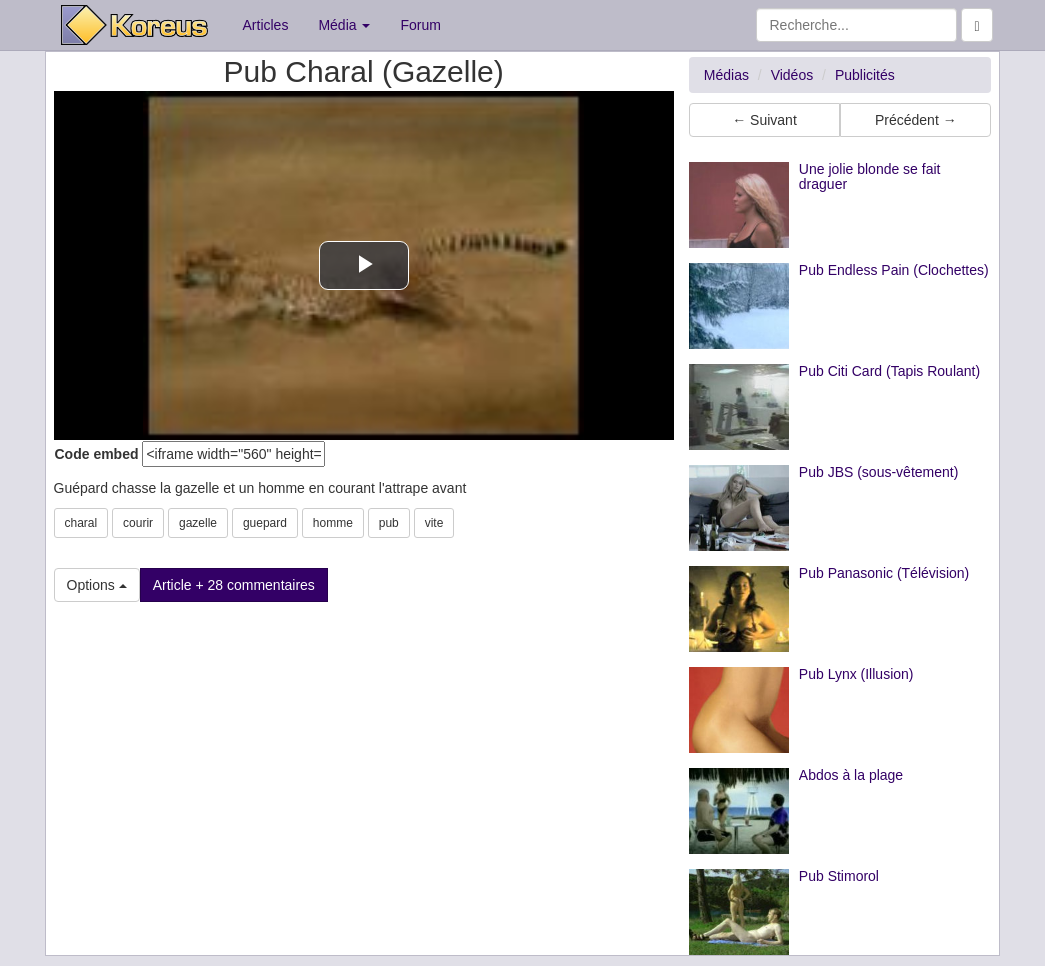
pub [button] (389, 523)
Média (344, 25)
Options (97, 585)
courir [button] (138, 523)
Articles (266, 25)
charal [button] (81, 523)
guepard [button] (265, 523)
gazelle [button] (198, 523)
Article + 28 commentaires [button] (234, 585)
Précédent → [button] (916, 120)
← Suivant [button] (764, 120)
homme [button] (333, 523)
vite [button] (434, 523)
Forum (420, 25)
